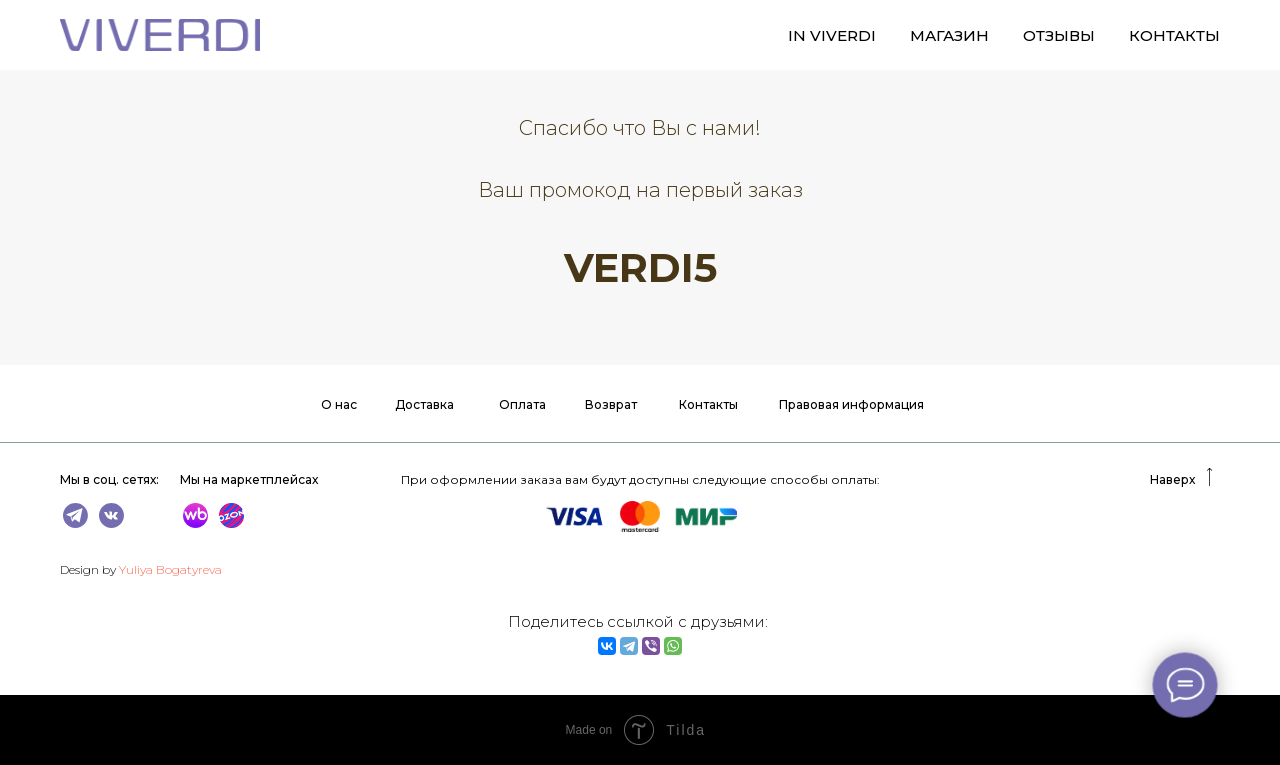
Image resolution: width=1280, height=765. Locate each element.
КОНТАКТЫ (1174, 35)
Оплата (522, 404)
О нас (339, 404)
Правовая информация (851, 404)
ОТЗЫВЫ (1059, 35)
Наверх (1172, 479)
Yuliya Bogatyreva (170, 569)
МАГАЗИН (949, 35)
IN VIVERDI (832, 35)
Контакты (708, 404)
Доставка (424, 404)
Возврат (611, 404)
